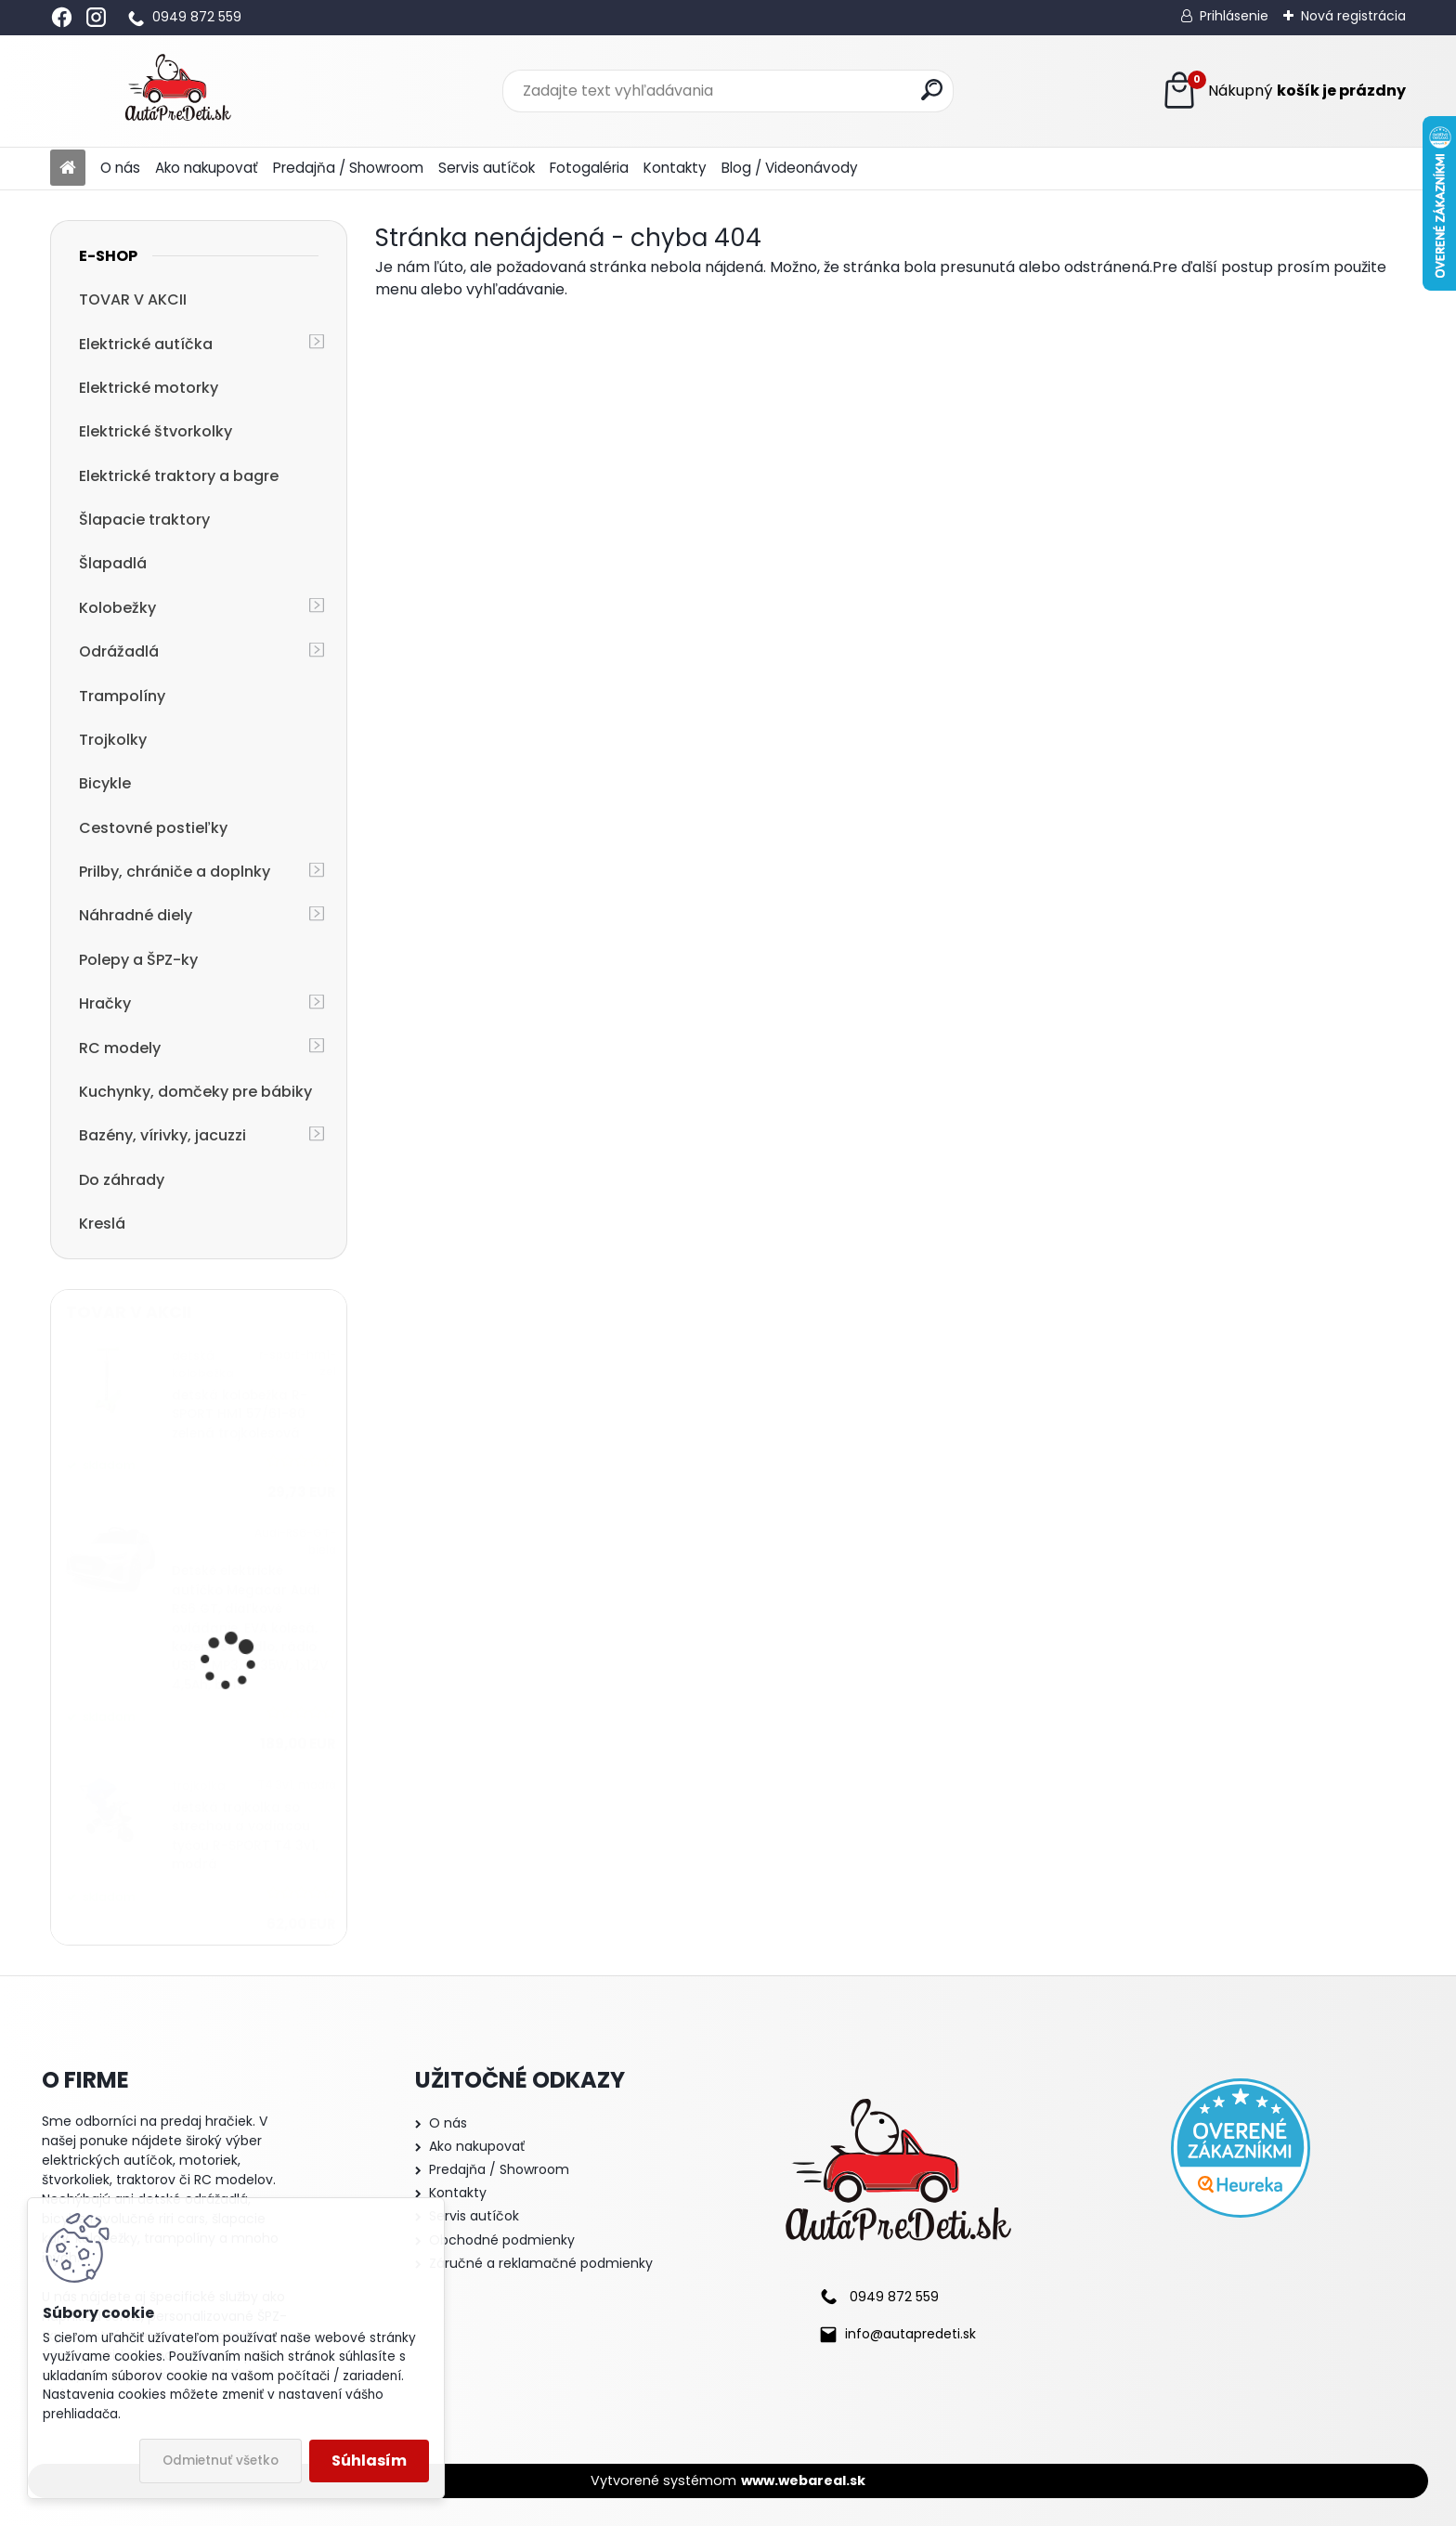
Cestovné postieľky (153, 828)
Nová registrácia (1353, 16)
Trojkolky (113, 739)
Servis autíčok (486, 167)
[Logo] (178, 91)
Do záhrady (121, 1180)
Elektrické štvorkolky (155, 431)
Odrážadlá (119, 651)
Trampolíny (122, 696)
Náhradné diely (135, 915)
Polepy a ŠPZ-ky (138, 959)
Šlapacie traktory (144, 519)
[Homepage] (67, 168)
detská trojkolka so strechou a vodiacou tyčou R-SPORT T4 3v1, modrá (245, 1836)
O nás (120, 167)
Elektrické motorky (148, 387)
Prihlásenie (1234, 16)
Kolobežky (117, 607)
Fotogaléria (589, 167)
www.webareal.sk (803, 2480)
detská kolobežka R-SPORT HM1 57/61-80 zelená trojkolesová (239, 1414)
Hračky (105, 1003)
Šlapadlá (113, 563)
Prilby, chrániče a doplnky (174, 871)
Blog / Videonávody (790, 167)
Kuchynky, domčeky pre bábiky (195, 1091)
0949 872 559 (196, 16)
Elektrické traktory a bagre (179, 476)
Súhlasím (369, 2460)
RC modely (120, 1048)
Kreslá (102, 1223)
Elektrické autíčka (146, 344)
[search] (931, 89)
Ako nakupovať (206, 167)
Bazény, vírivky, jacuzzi (162, 1135)
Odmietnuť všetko (220, 2460)
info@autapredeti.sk (910, 2333)
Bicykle (105, 783)
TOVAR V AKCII (133, 299)
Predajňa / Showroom (348, 167)
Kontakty (675, 167)
